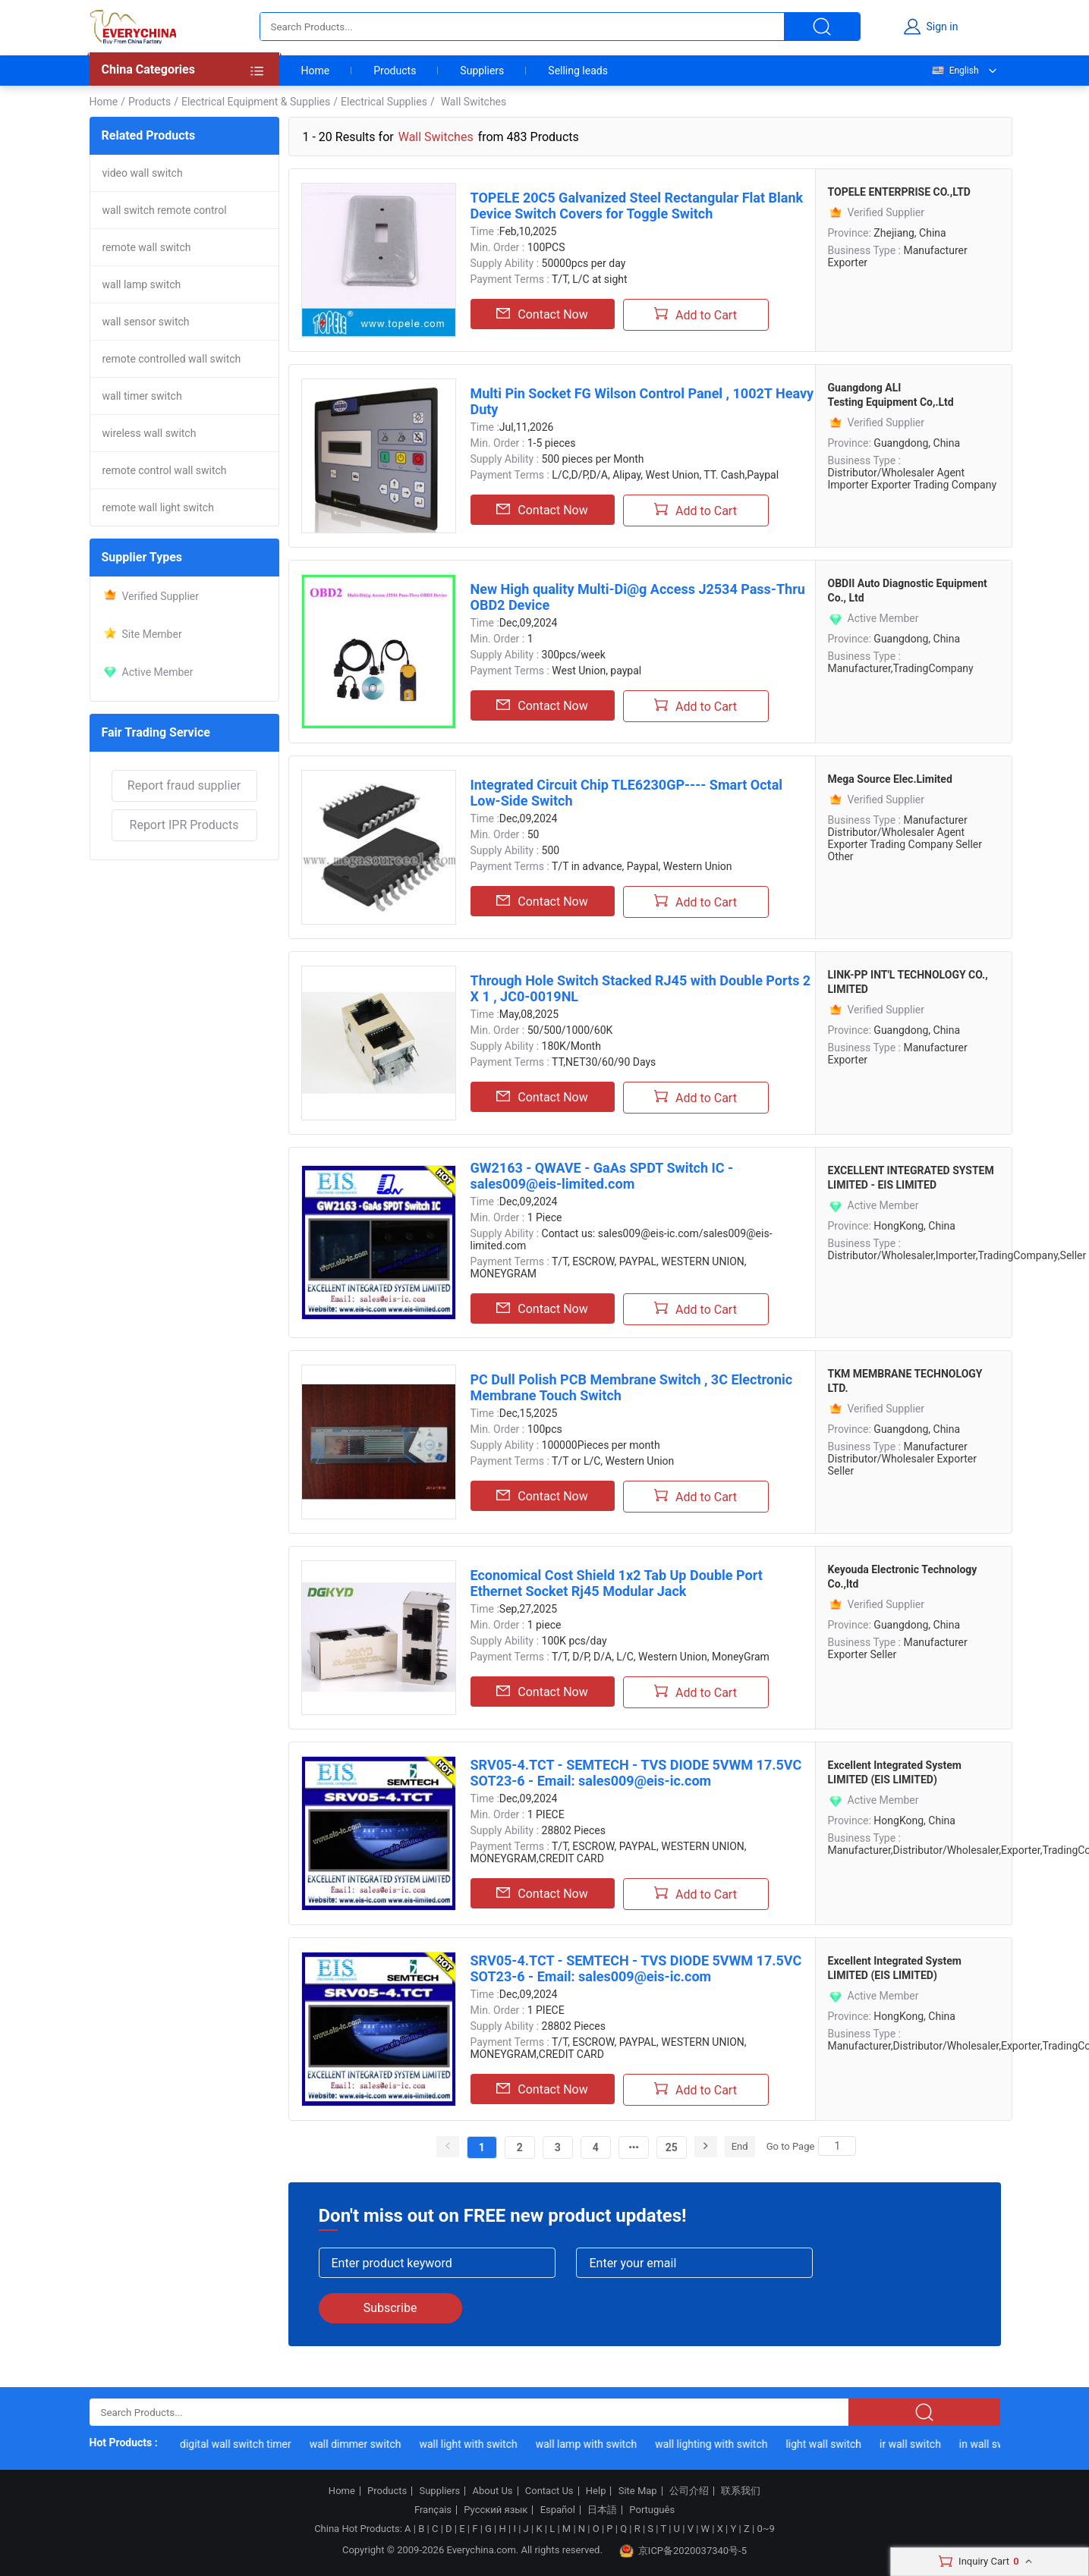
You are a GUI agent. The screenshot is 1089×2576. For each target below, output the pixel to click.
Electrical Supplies (384, 102)
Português (652, 2510)
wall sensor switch (146, 322)
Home (315, 70)
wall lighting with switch (716, 2444)
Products (394, 70)
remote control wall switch (164, 470)
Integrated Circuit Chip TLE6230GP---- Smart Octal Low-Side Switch (627, 793)
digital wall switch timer (241, 2444)
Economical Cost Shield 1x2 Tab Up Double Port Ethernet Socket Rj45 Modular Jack (617, 1583)
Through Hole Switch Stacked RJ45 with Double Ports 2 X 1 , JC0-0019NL (641, 988)
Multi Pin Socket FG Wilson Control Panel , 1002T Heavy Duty (642, 401)
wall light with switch (473, 2444)
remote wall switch (146, 247)
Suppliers (482, 70)
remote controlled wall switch (171, 359)
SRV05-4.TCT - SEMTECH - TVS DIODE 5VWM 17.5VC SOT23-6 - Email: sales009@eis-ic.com (636, 1773)
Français (433, 2510)
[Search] (837, 2146)
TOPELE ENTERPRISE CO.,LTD (899, 192)
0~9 (765, 2528)
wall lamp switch (141, 284)
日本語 (602, 2510)
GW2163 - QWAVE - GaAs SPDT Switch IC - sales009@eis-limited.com (602, 1176)
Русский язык (495, 2510)
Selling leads (578, 70)
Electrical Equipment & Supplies (255, 102)
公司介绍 (689, 2491)
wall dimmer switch (361, 2444)
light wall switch (829, 2444)
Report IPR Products (184, 825)
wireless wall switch (149, 433)
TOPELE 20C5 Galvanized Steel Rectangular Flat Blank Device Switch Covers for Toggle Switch (637, 205)
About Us (493, 2491)
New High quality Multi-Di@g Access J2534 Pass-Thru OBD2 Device (638, 597)
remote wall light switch (158, 507)
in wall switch (996, 2444)
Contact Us (549, 2491)
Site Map (637, 2491)
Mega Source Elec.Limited (890, 779)
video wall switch (142, 173)
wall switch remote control (164, 210)
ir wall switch (915, 2444)
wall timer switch (142, 396)
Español (557, 2510)
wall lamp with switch (592, 2444)
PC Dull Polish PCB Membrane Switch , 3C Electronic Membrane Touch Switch (632, 1387)
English (954, 70)
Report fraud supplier (184, 785)
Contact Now (541, 314)
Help (596, 2491)
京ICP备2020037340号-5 (683, 2551)
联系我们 (740, 2491)
